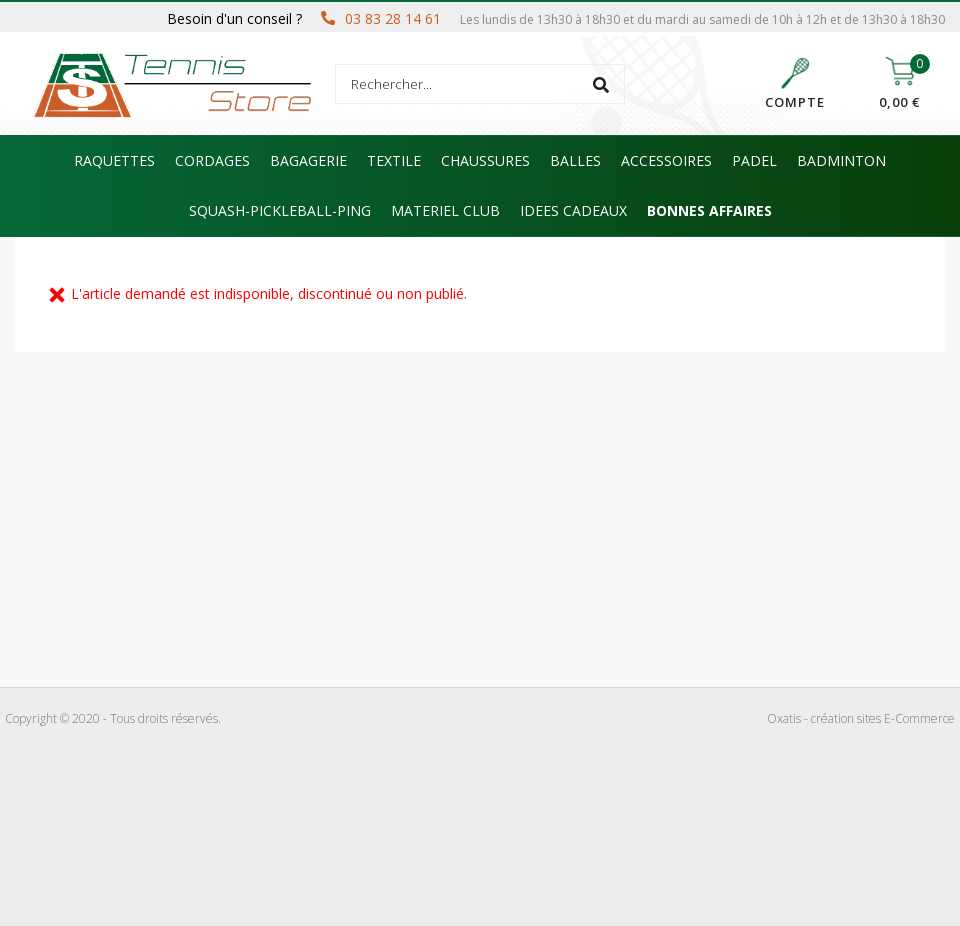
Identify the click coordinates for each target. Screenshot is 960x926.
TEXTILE (394, 160)
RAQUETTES (114, 160)
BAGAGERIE (308, 160)
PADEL (754, 160)
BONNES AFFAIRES (709, 210)
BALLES (575, 160)
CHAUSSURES (485, 160)
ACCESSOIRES (666, 160)
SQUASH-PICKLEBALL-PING (280, 210)
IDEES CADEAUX (573, 210)
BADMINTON (841, 160)
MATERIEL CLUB (445, 210)
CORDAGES (212, 160)
